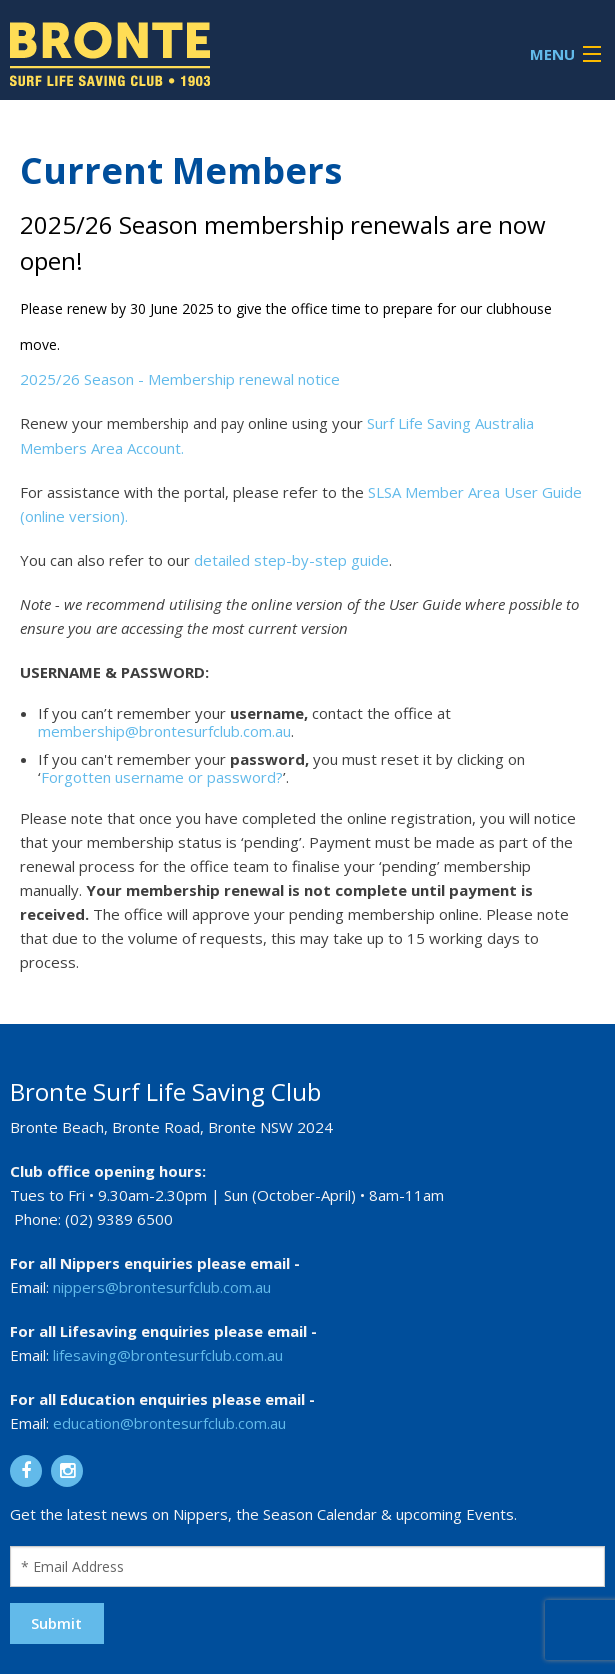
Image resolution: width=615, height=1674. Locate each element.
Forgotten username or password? (162, 777)
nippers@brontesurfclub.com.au (162, 1287)
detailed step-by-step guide (291, 560)
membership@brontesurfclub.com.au (164, 731)
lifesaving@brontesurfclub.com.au (168, 1355)
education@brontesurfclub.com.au (169, 1423)
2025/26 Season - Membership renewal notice (180, 379)
